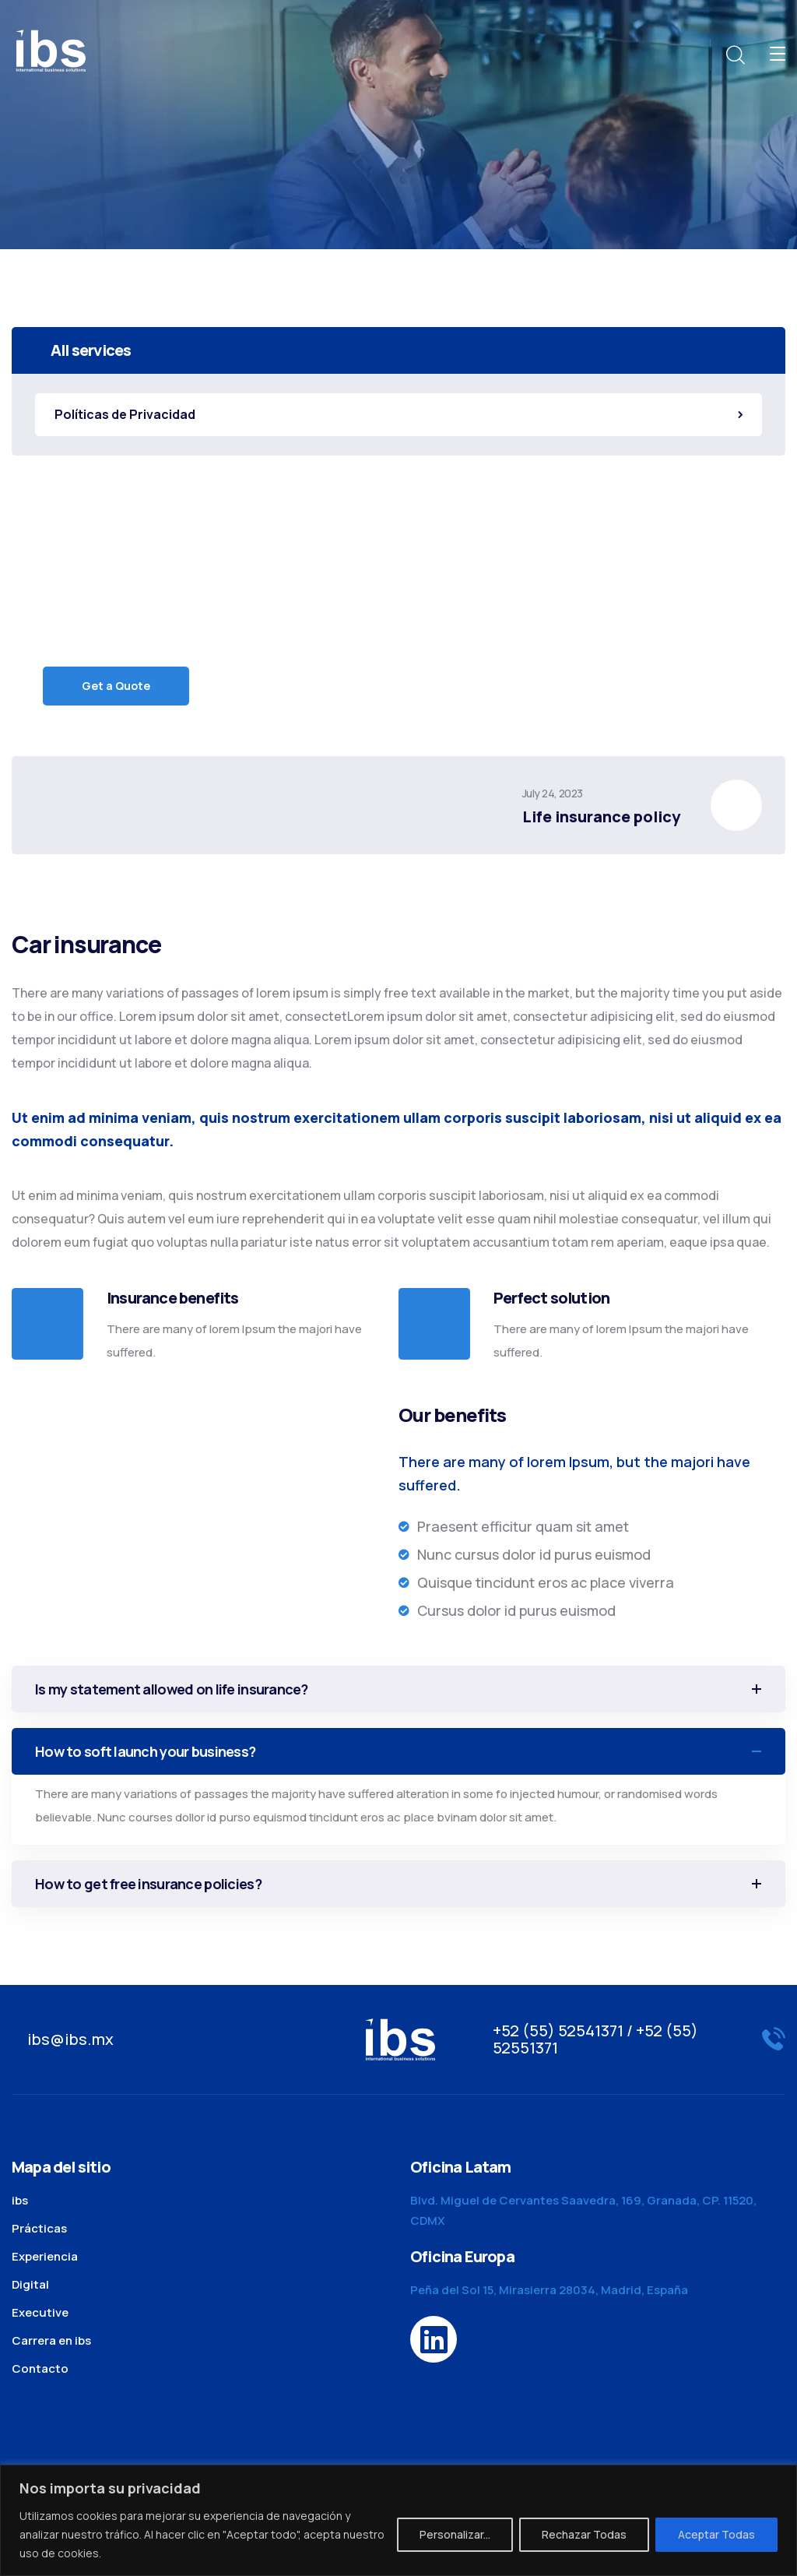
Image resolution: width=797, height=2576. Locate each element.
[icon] (433, 2339)
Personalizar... (455, 2534)
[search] (734, 55)
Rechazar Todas (584, 2534)
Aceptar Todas (716, 2534)
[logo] (51, 49)
